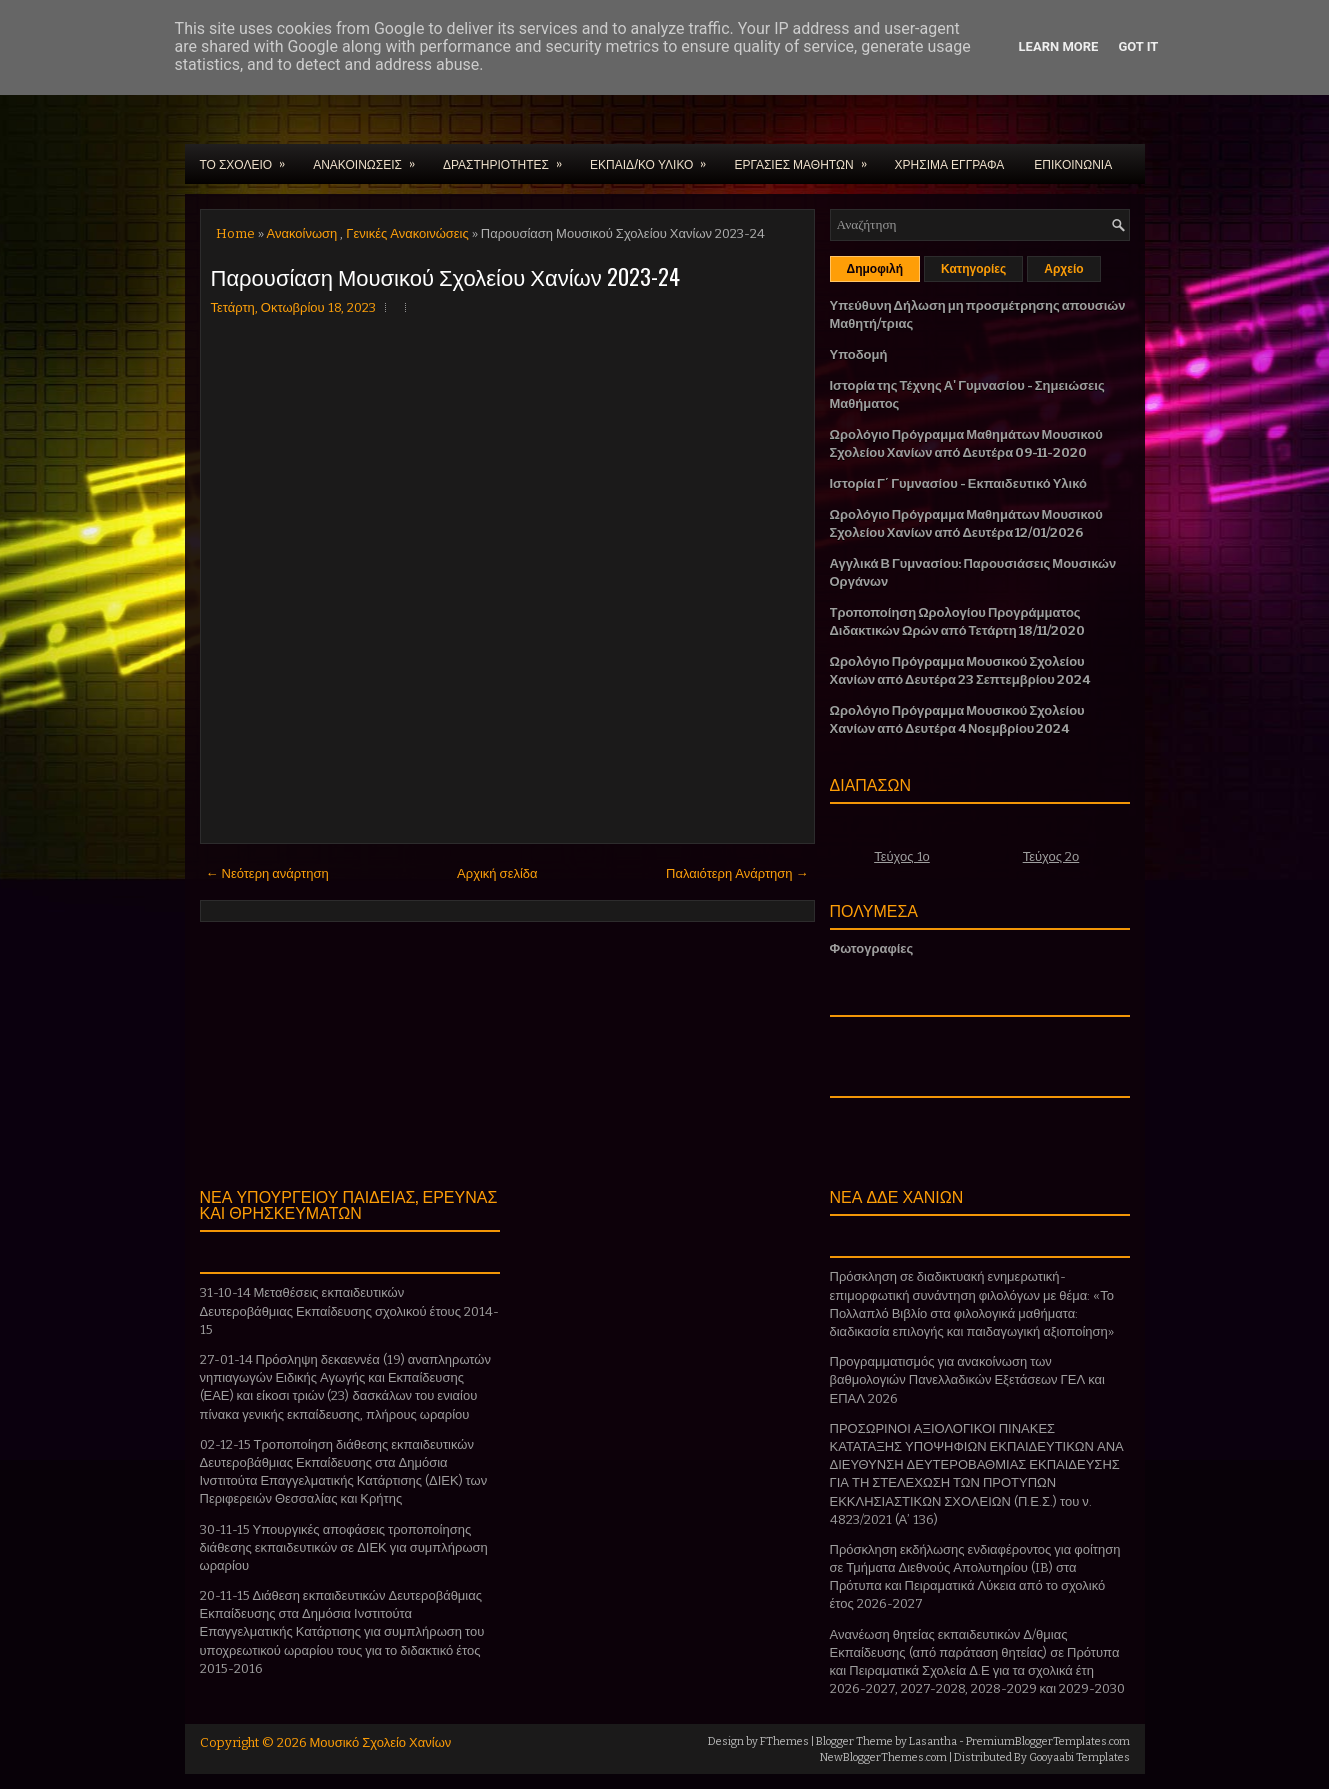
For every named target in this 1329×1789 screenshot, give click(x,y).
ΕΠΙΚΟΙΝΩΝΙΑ (1073, 163)
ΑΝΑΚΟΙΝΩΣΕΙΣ (370, 158)
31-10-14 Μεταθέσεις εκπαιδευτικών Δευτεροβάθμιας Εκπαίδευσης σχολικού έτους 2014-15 (349, 1310)
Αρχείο (1063, 269)
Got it (1138, 46)
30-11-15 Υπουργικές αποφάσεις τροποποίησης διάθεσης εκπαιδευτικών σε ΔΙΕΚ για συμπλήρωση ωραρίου (344, 1547)
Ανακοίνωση (302, 233)
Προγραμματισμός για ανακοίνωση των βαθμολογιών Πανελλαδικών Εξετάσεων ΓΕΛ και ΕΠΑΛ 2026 (967, 1379)
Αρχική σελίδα (497, 873)
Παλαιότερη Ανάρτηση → (737, 873)
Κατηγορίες (973, 269)
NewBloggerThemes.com (883, 1757)
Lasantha (933, 1741)
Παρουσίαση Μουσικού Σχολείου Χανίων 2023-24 (445, 276)
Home (235, 233)
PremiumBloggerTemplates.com (1048, 1741)
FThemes (784, 1741)
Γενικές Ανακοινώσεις (407, 233)
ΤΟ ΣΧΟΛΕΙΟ (249, 158)
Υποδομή (859, 354)
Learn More (1059, 46)
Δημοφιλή (875, 269)
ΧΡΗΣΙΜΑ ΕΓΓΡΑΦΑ (950, 163)
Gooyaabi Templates (1079, 1757)
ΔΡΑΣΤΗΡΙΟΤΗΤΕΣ (509, 158)
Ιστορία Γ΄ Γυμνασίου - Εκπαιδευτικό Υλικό (958, 483)
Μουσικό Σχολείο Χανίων (381, 1742)
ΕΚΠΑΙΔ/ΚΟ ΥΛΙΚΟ (654, 158)
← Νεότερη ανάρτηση (267, 873)
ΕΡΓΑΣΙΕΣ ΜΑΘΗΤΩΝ (806, 158)
